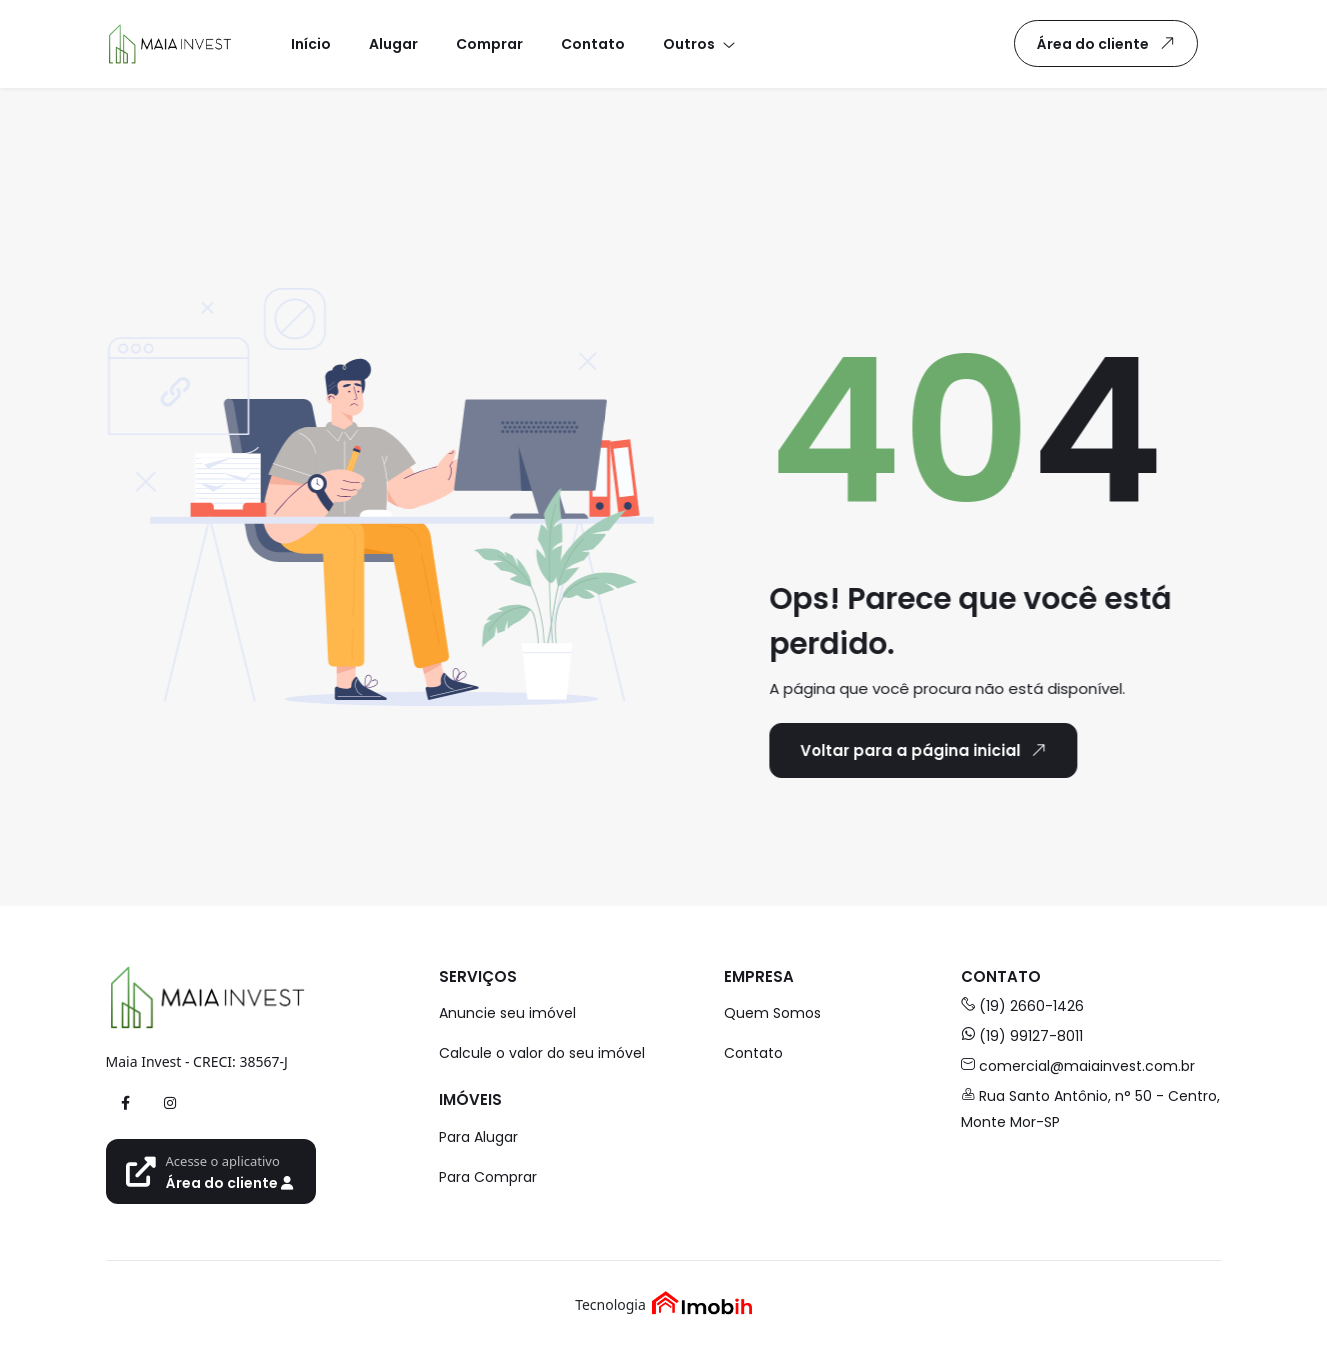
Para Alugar (478, 1137)
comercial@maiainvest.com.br (1078, 1066)
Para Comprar (488, 1177)
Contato (753, 1053)
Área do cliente (1109, 43)
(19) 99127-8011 (1022, 1036)
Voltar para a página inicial (921, 750)
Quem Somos (772, 1013)
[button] (698, 43)
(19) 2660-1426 (1022, 1006)
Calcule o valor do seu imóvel (542, 1053)
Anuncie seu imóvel (507, 1013)
